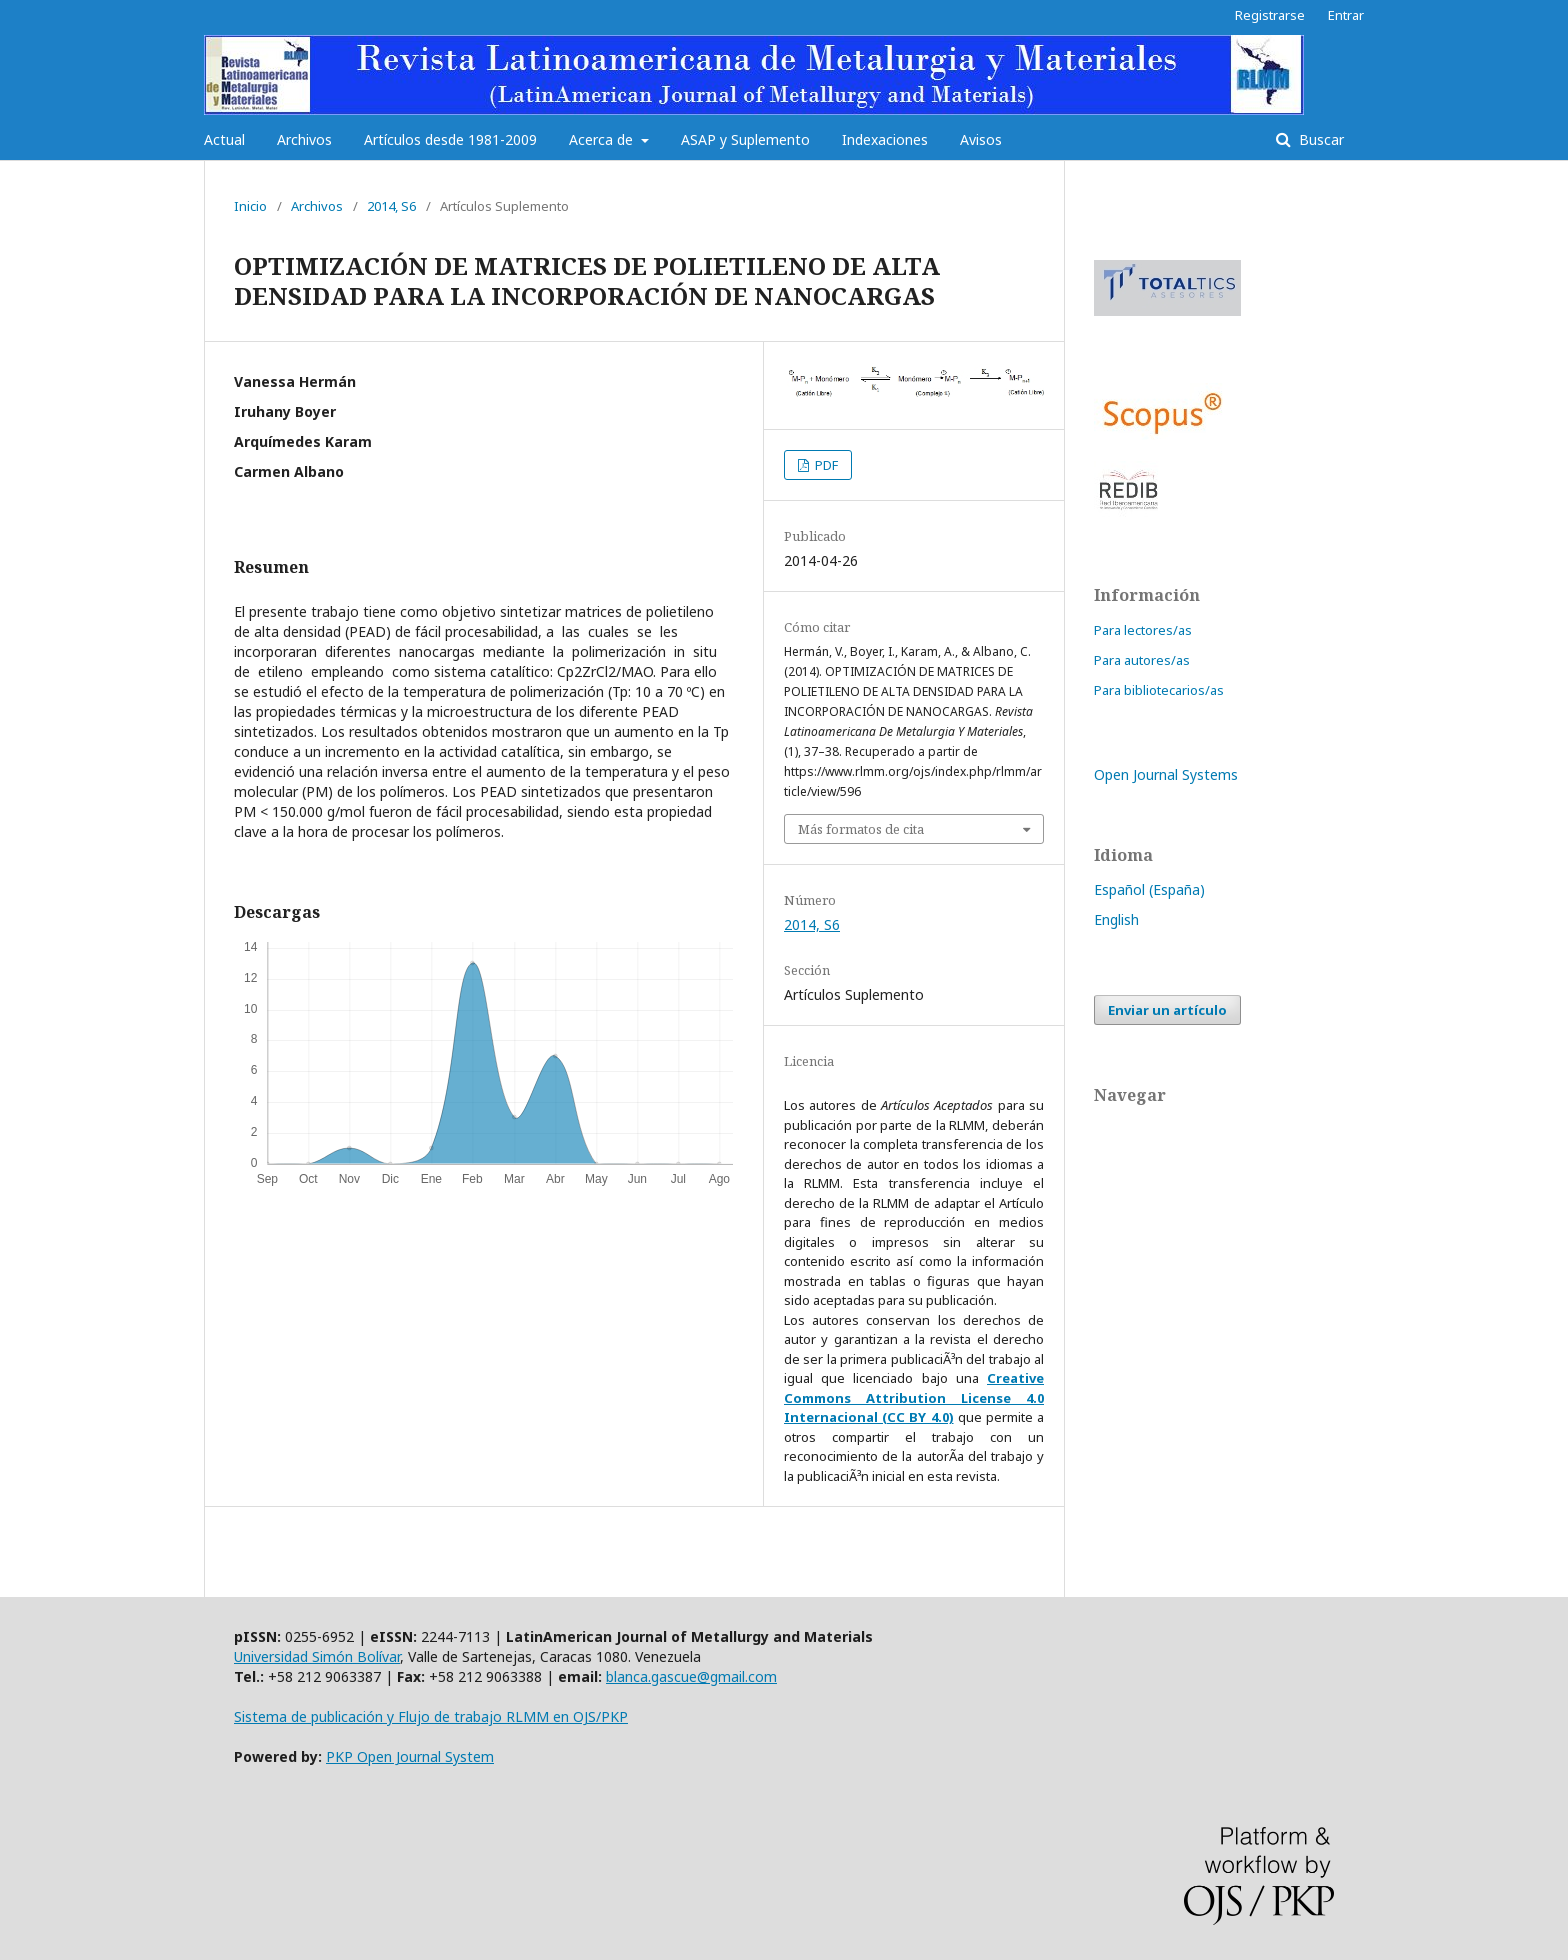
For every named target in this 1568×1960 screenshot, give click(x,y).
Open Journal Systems (1166, 774)
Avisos (981, 139)
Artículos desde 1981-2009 (450, 139)
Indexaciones (885, 139)
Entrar (1346, 15)
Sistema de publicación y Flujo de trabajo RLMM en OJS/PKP (431, 1716)
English (1116, 919)
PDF (825, 465)
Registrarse (1270, 15)
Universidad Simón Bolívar (317, 1656)
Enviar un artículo (1167, 1010)
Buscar (1319, 139)
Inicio (250, 206)
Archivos (304, 139)
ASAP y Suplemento (745, 139)
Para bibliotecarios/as (1159, 690)
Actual (224, 139)
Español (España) (1149, 889)
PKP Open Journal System (410, 1756)
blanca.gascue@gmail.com (691, 1676)
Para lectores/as (1143, 630)
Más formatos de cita (861, 829)
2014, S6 (391, 206)
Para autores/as (1142, 660)
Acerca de (603, 139)
